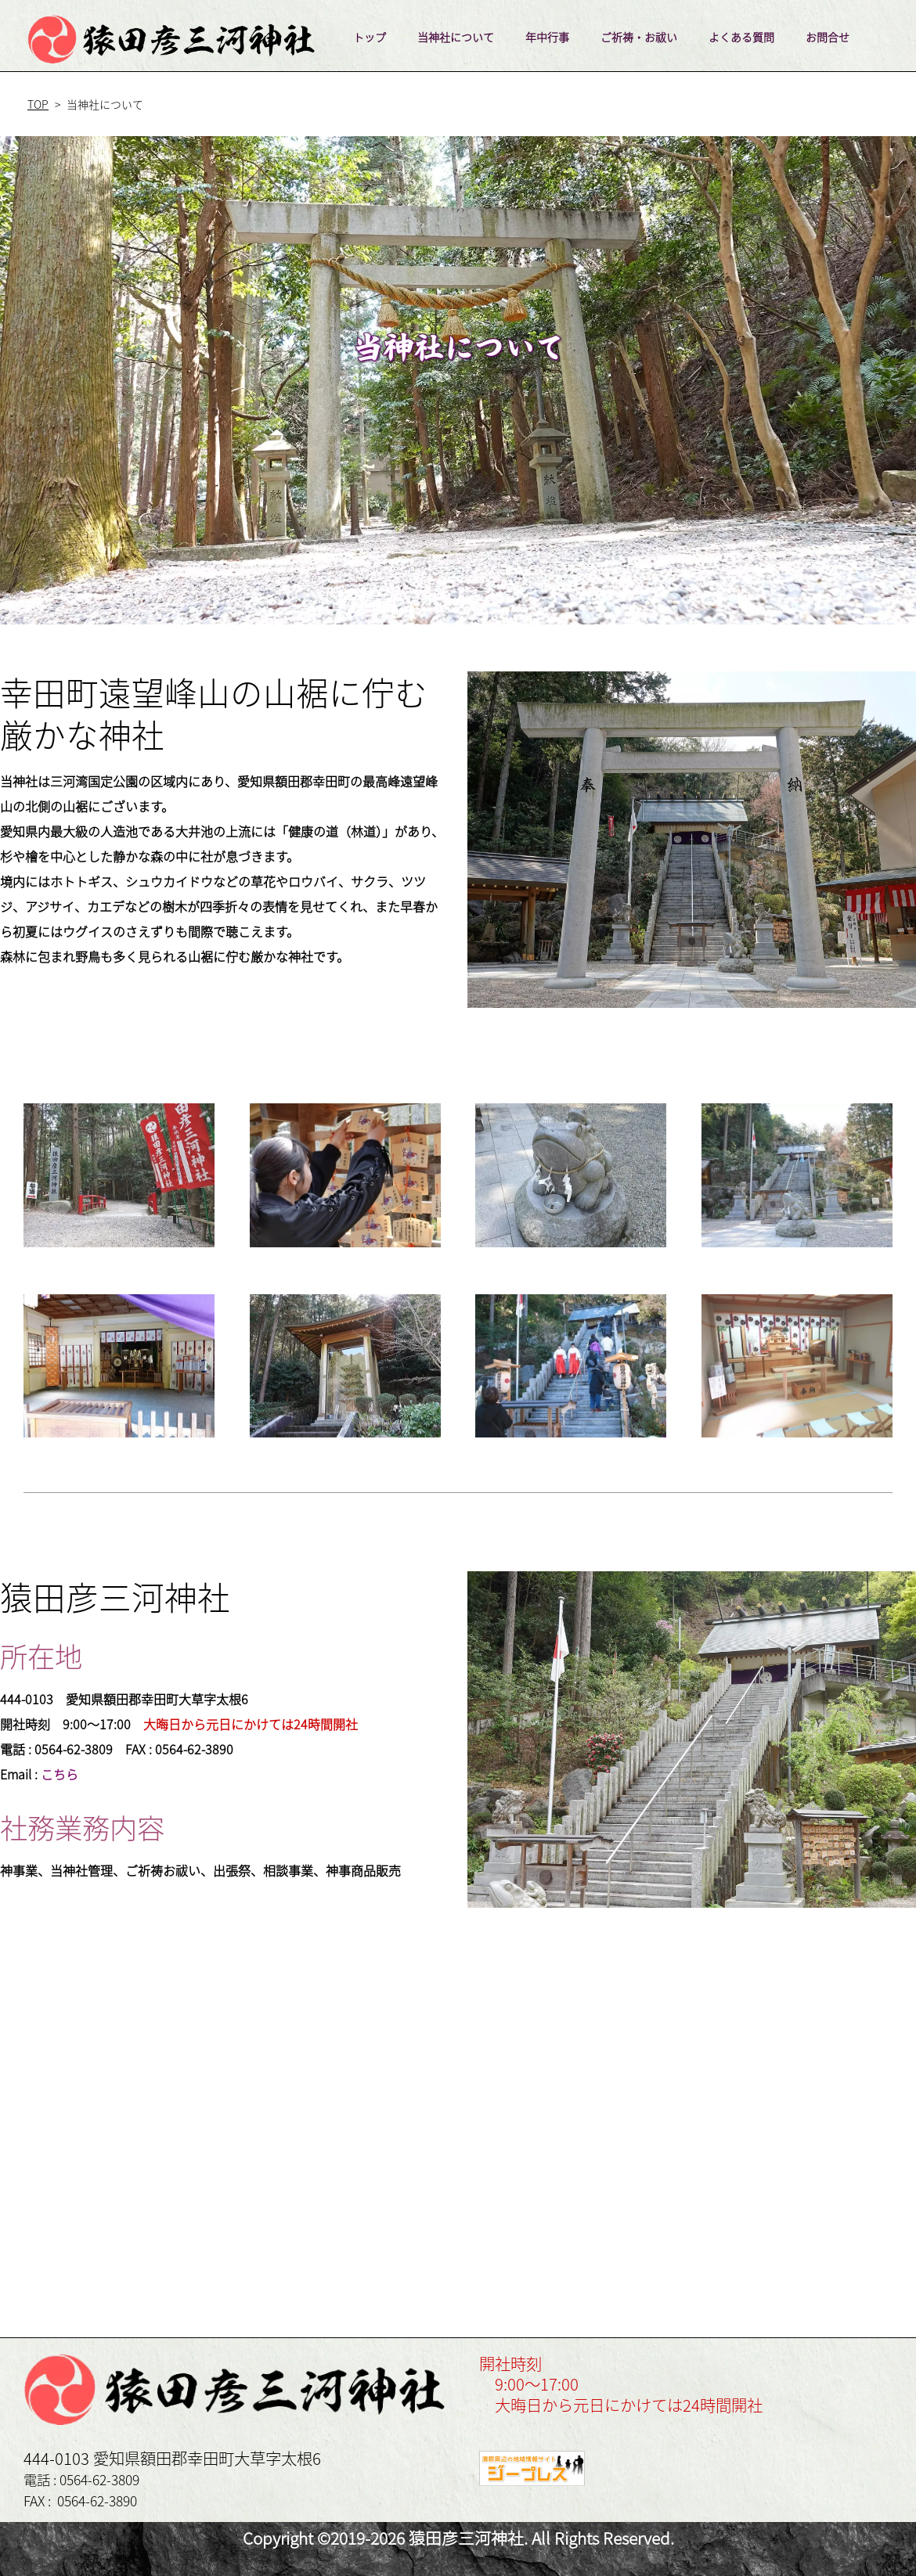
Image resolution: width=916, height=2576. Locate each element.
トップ (369, 37)
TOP (38, 104)
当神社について (455, 37)
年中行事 (547, 37)
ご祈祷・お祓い (638, 37)
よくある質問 (741, 37)
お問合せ (827, 37)
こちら (59, 1774)
